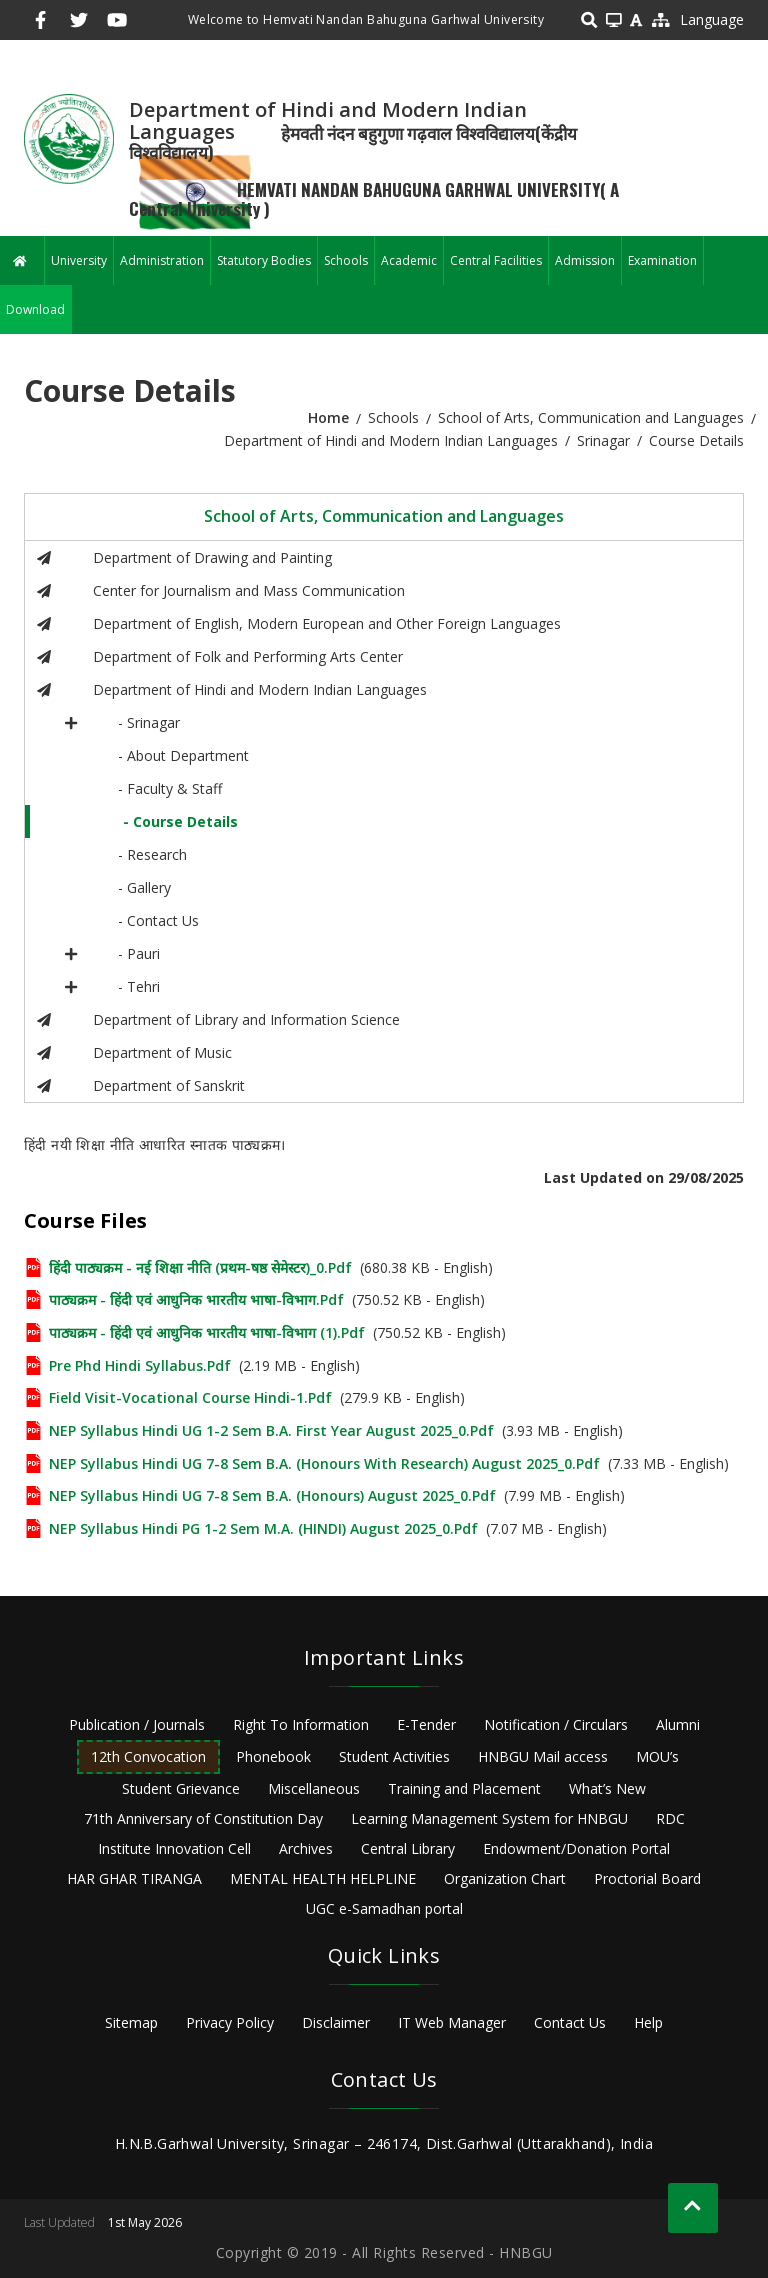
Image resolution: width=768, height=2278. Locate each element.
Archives (306, 1848)
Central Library (408, 1848)
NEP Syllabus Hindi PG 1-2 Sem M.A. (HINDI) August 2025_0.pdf (263, 1528)
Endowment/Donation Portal (576, 1848)
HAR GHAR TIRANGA (134, 1878)
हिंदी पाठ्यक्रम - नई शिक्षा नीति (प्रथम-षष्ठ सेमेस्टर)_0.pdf (200, 1267)
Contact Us (570, 2022)
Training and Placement (464, 1788)
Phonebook (273, 1756)
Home (328, 417)
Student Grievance (181, 1788)
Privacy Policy (230, 2022)
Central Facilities (496, 260)
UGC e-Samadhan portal (384, 1908)
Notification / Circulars (556, 1724)
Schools (346, 260)
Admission (585, 260)
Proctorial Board (647, 1878)
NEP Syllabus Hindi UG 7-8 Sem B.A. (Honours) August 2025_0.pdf (272, 1495)
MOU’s (657, 1756)
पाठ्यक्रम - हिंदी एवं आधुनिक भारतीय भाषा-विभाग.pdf (196, 1299)
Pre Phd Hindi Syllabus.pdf (140, 1365)
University (79, 260)
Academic (409, 260)
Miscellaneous (314, 1788)
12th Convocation (148, 1756)
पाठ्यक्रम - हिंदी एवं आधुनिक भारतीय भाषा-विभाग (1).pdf (207, 1332)
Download (35, 309)
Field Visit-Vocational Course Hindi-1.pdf (190, 1397)
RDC (670, 1818)
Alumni (678, 1724)
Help (648, 2022)
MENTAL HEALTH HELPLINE (323, 1878)
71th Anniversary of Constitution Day (203, 1818)
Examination (662, 260)
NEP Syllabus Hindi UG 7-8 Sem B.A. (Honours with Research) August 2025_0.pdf (324, 1463)
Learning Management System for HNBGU (489, 1818)
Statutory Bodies (264, 260)
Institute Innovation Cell (174, 1848)
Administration (162, 260)
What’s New (607, 1788)
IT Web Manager (452, 2022)
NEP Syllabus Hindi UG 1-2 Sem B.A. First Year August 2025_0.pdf (271, 1430)
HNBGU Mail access (543, 1756)
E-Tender (426, 1724)
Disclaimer (336, 2022)
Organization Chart (505, 1878)
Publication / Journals (137, 1724)
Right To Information (301, 1724)
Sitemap (131, 2022)
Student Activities (394, 1756)
